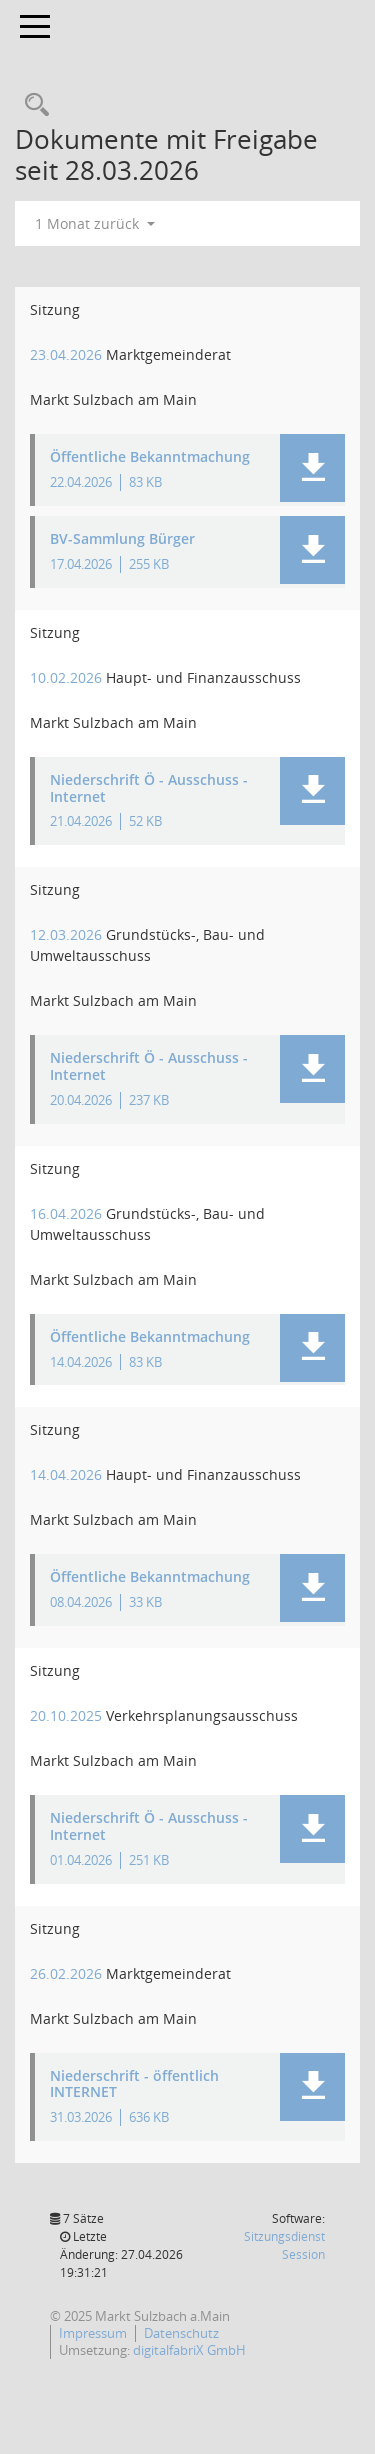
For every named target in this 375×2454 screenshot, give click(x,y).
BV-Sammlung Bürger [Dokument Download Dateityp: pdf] (122, 539)
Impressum (93, 2333)
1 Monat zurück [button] (95, 223)
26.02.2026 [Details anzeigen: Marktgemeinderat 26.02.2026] (66, 1973)
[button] (312, 468)
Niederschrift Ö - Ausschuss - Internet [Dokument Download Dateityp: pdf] (149, 789)
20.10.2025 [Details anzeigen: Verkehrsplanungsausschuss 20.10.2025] (66, 1715)
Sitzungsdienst (284, 2245)
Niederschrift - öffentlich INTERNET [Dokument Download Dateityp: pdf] (134, 2085)
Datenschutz (181, 2333)
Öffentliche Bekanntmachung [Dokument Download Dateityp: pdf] (150, 457)
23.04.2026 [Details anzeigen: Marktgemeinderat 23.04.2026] (66, 354)
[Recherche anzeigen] (32, 105)
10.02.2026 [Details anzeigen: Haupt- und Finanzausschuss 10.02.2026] (66, 677)
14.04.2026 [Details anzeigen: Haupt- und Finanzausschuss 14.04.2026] (66, 1474)
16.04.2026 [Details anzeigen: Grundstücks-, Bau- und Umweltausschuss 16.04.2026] (66, 1213)
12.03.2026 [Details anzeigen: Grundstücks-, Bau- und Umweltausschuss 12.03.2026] (66, 934)
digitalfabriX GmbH (189, 2350)
